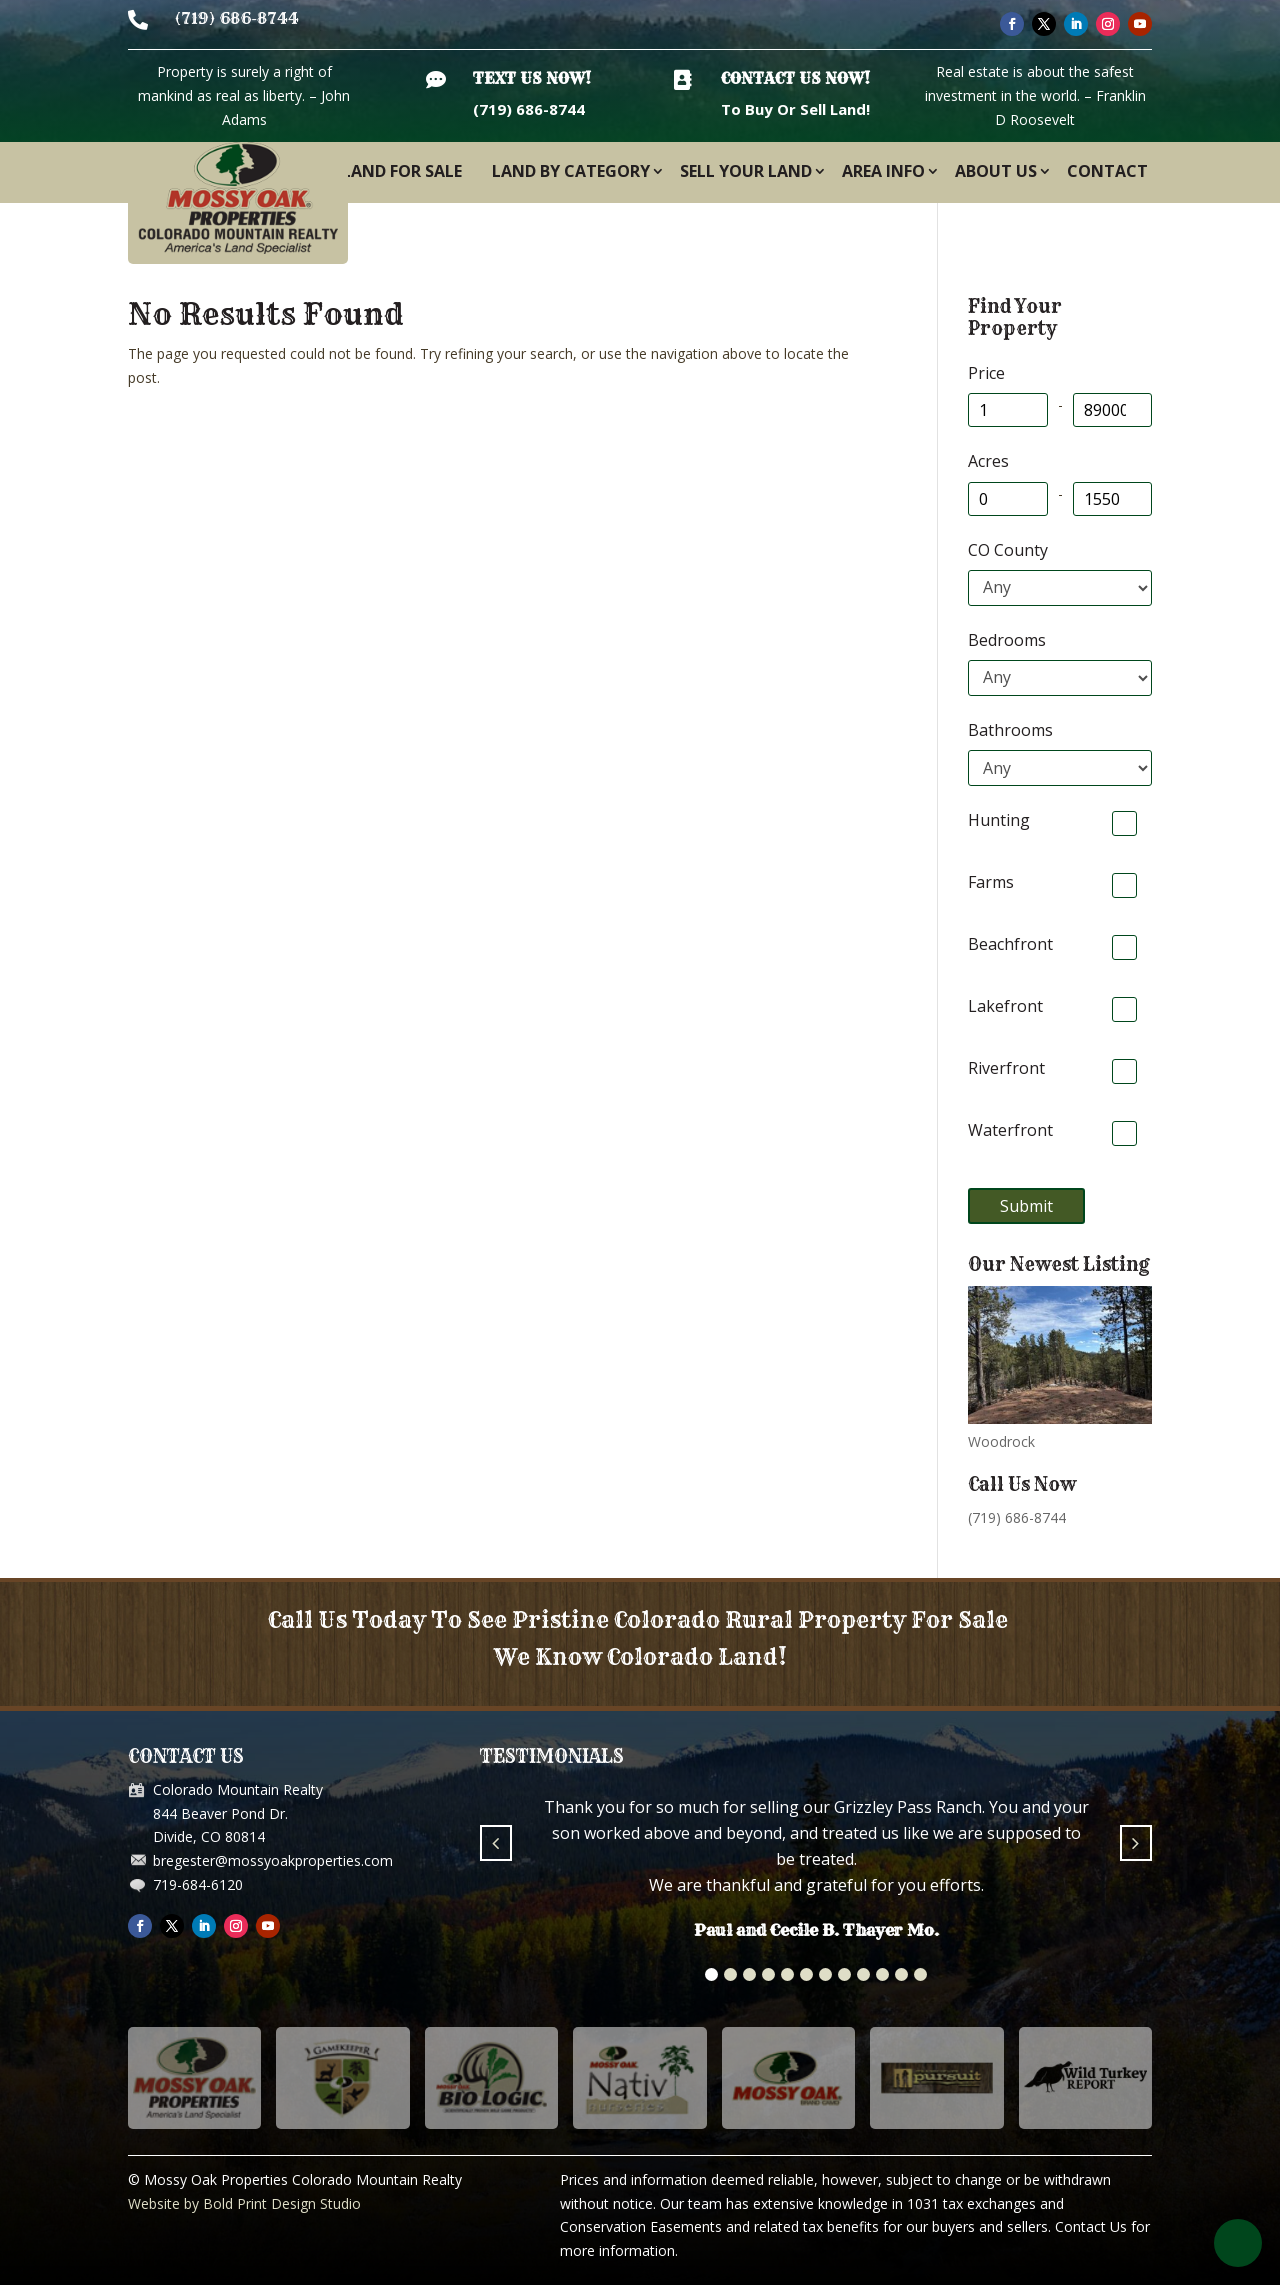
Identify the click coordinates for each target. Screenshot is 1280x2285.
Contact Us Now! (795, 78)
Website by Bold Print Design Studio (244, 2203)
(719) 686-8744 (237, 18)
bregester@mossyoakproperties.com (273, 1860)
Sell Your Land (746, 171)
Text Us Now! (532, 78)
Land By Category (571, 171)
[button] (711, 1974)
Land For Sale (402, 171)
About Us (996, 171)
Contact (1107, 171)
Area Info (883, 171)
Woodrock (1001, 1441)
